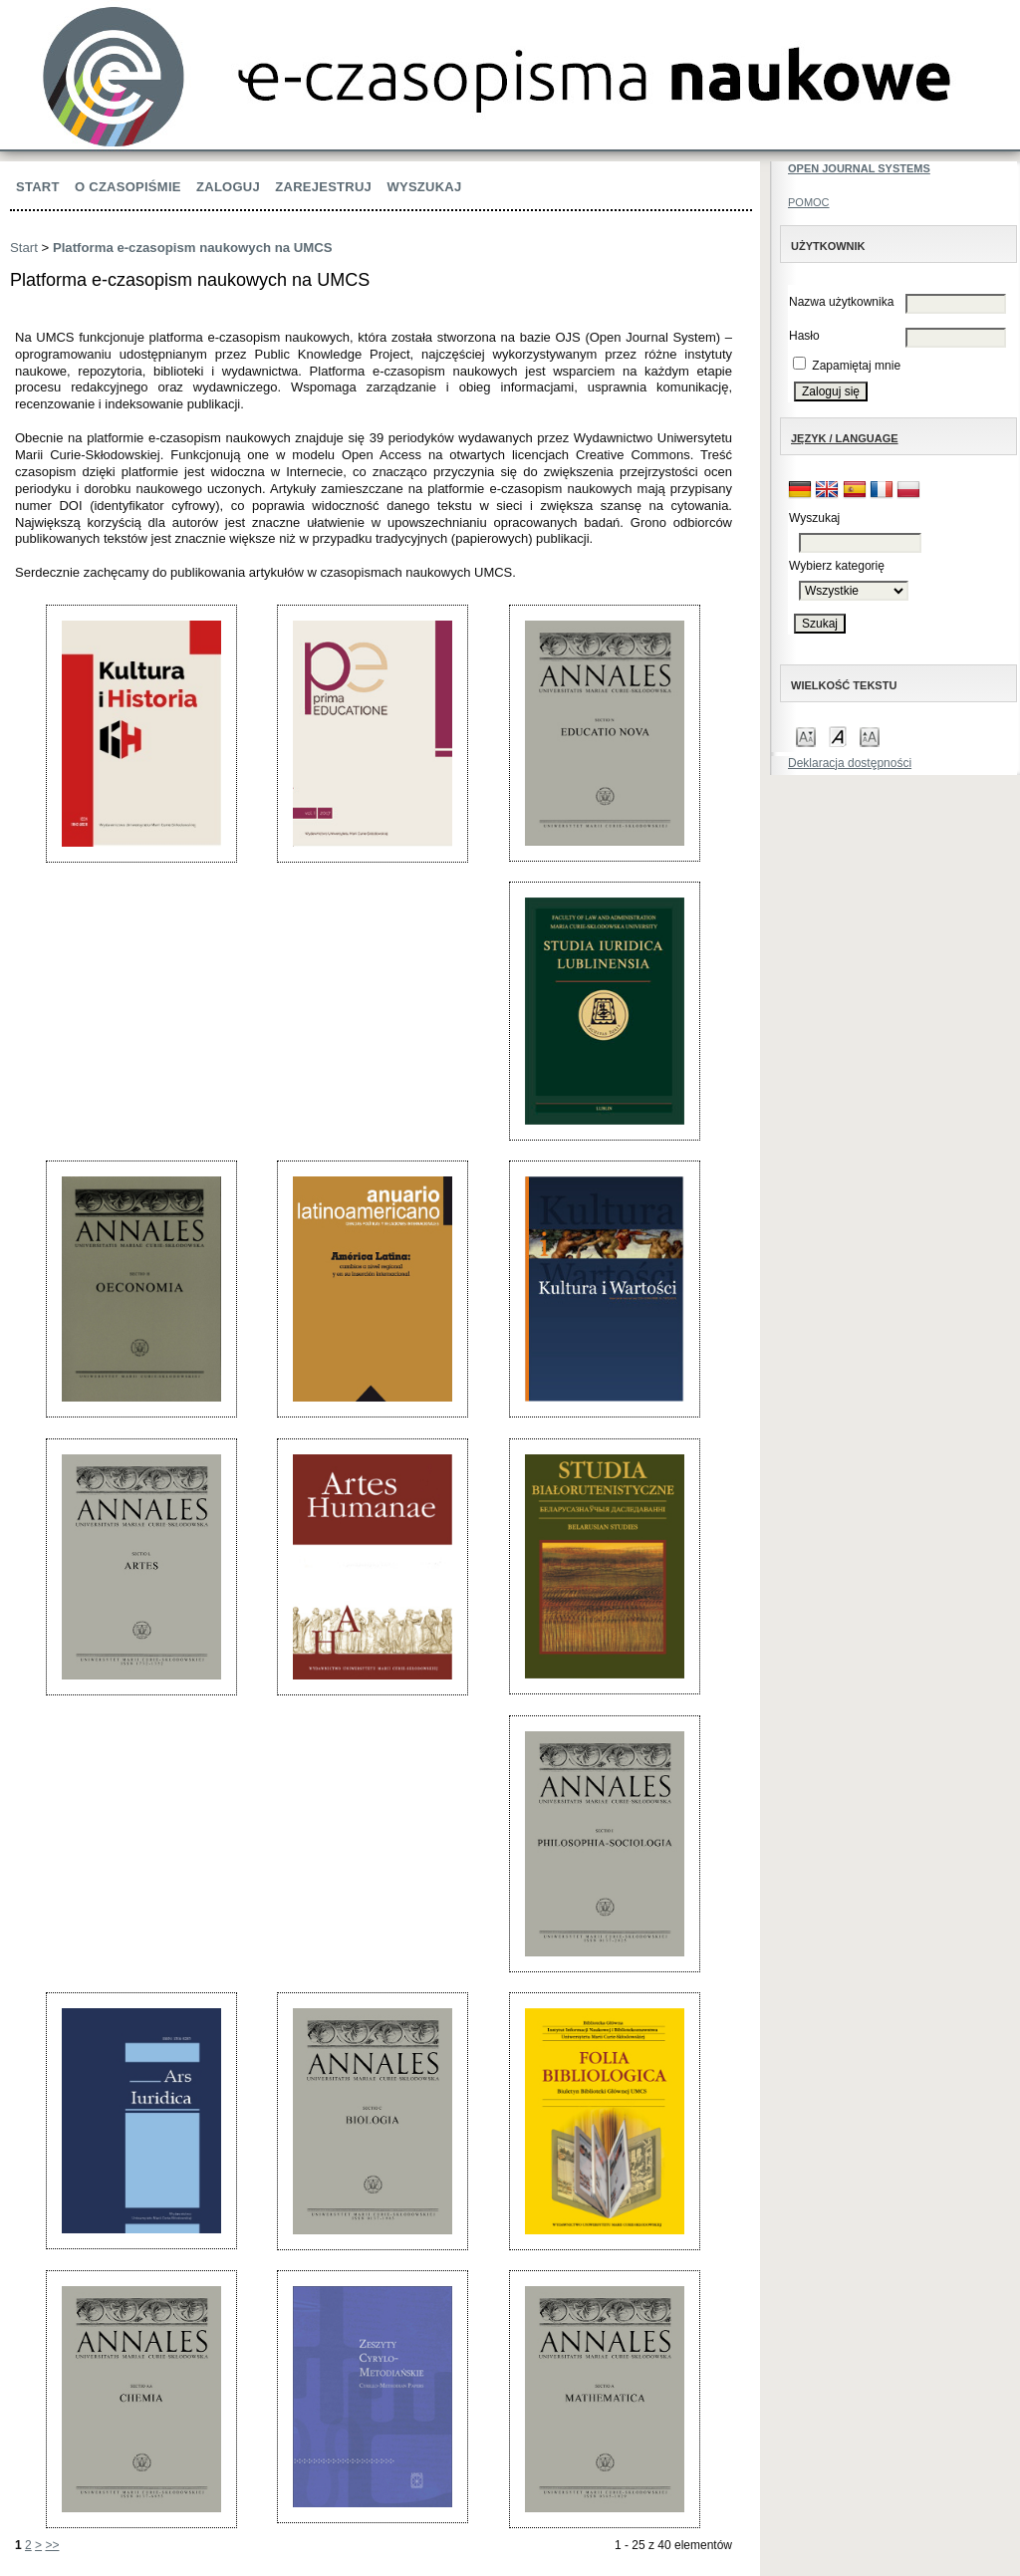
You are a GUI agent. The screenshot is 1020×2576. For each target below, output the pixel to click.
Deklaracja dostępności (849, 763)
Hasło (804, 336)
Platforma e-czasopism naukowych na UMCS (193, 247)
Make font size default (838, 735)
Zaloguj (228, 186)
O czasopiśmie (128, 186)
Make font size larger (870, 735)
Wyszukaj (423, 186)
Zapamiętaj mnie (856, 366)
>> (52, 2545)
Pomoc (809, 202)
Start (38, 186)
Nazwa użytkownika (841, 302)
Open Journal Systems (859, 168)
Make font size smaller (806, 735)
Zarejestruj (323, 186)
